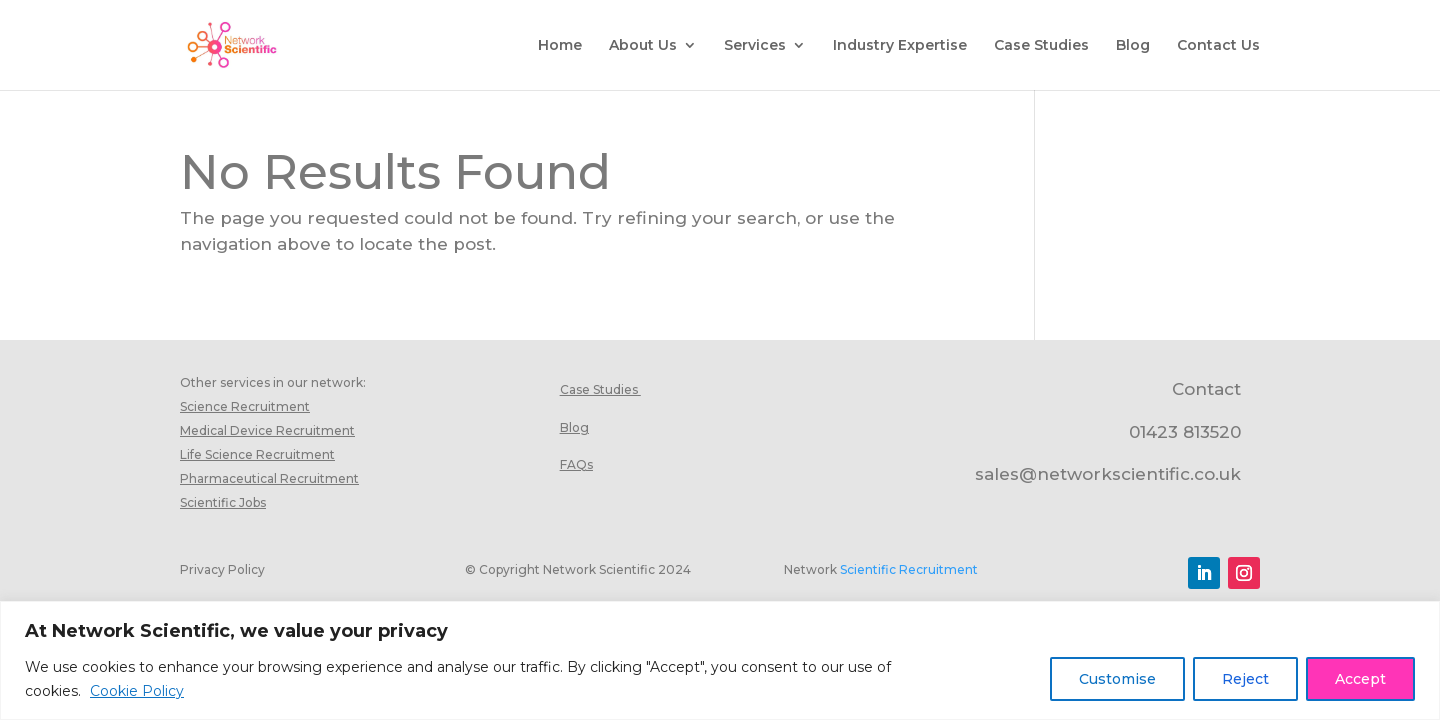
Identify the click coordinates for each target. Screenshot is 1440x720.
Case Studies (1041, 46)
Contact (1206, 389)
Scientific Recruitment (909, 569)
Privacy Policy (222, 569)
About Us (643, 46)
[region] (720, 660)
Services (755, 46)
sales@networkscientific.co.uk (1108, 474)
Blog (1133, 46)
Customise (1117, 679)
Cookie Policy (137, 691)
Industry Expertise (900, 46)
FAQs (576, 464)
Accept (1360, 679)
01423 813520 (1185, 432)
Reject (1245, 679)
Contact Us (1218, 46)
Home (560, 46)
